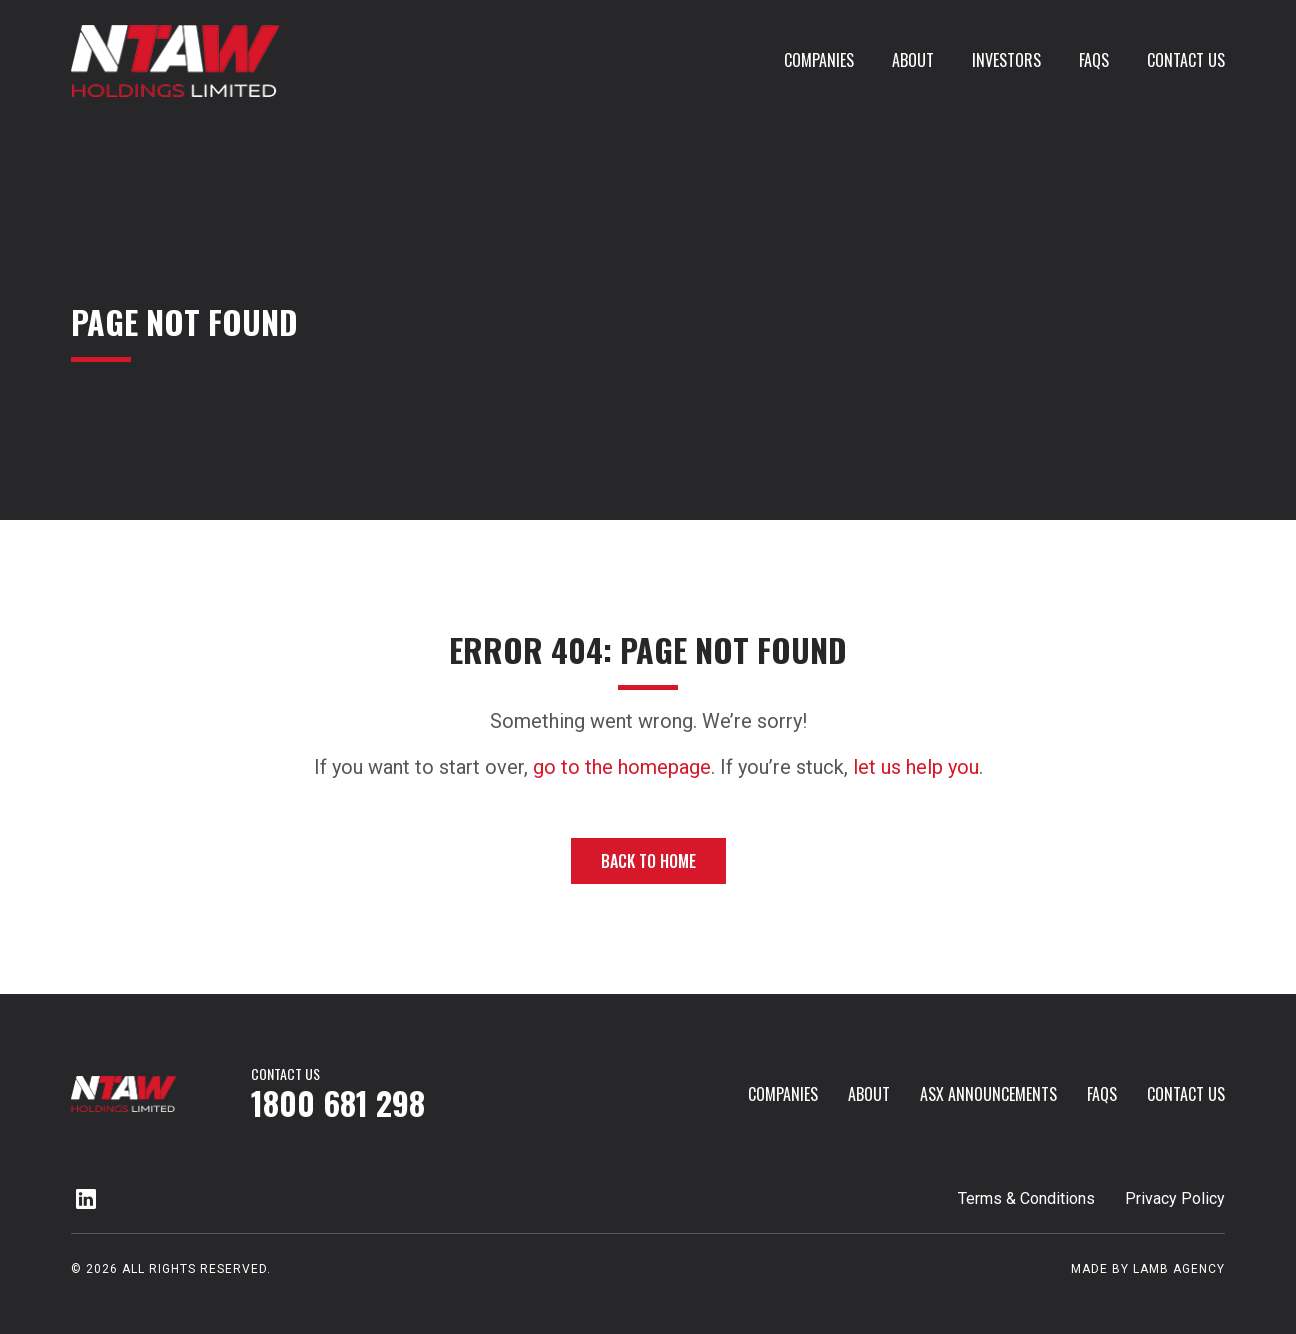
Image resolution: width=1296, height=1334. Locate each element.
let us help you (916, 767)
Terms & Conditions (1026, 1198)
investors (1006, 60)
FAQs (1094, 60)
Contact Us (1186, 60)
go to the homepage (622, 767)
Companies (819, 60)
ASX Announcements (988, 1094)
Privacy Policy (1175, 1198)
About (913, 60)
